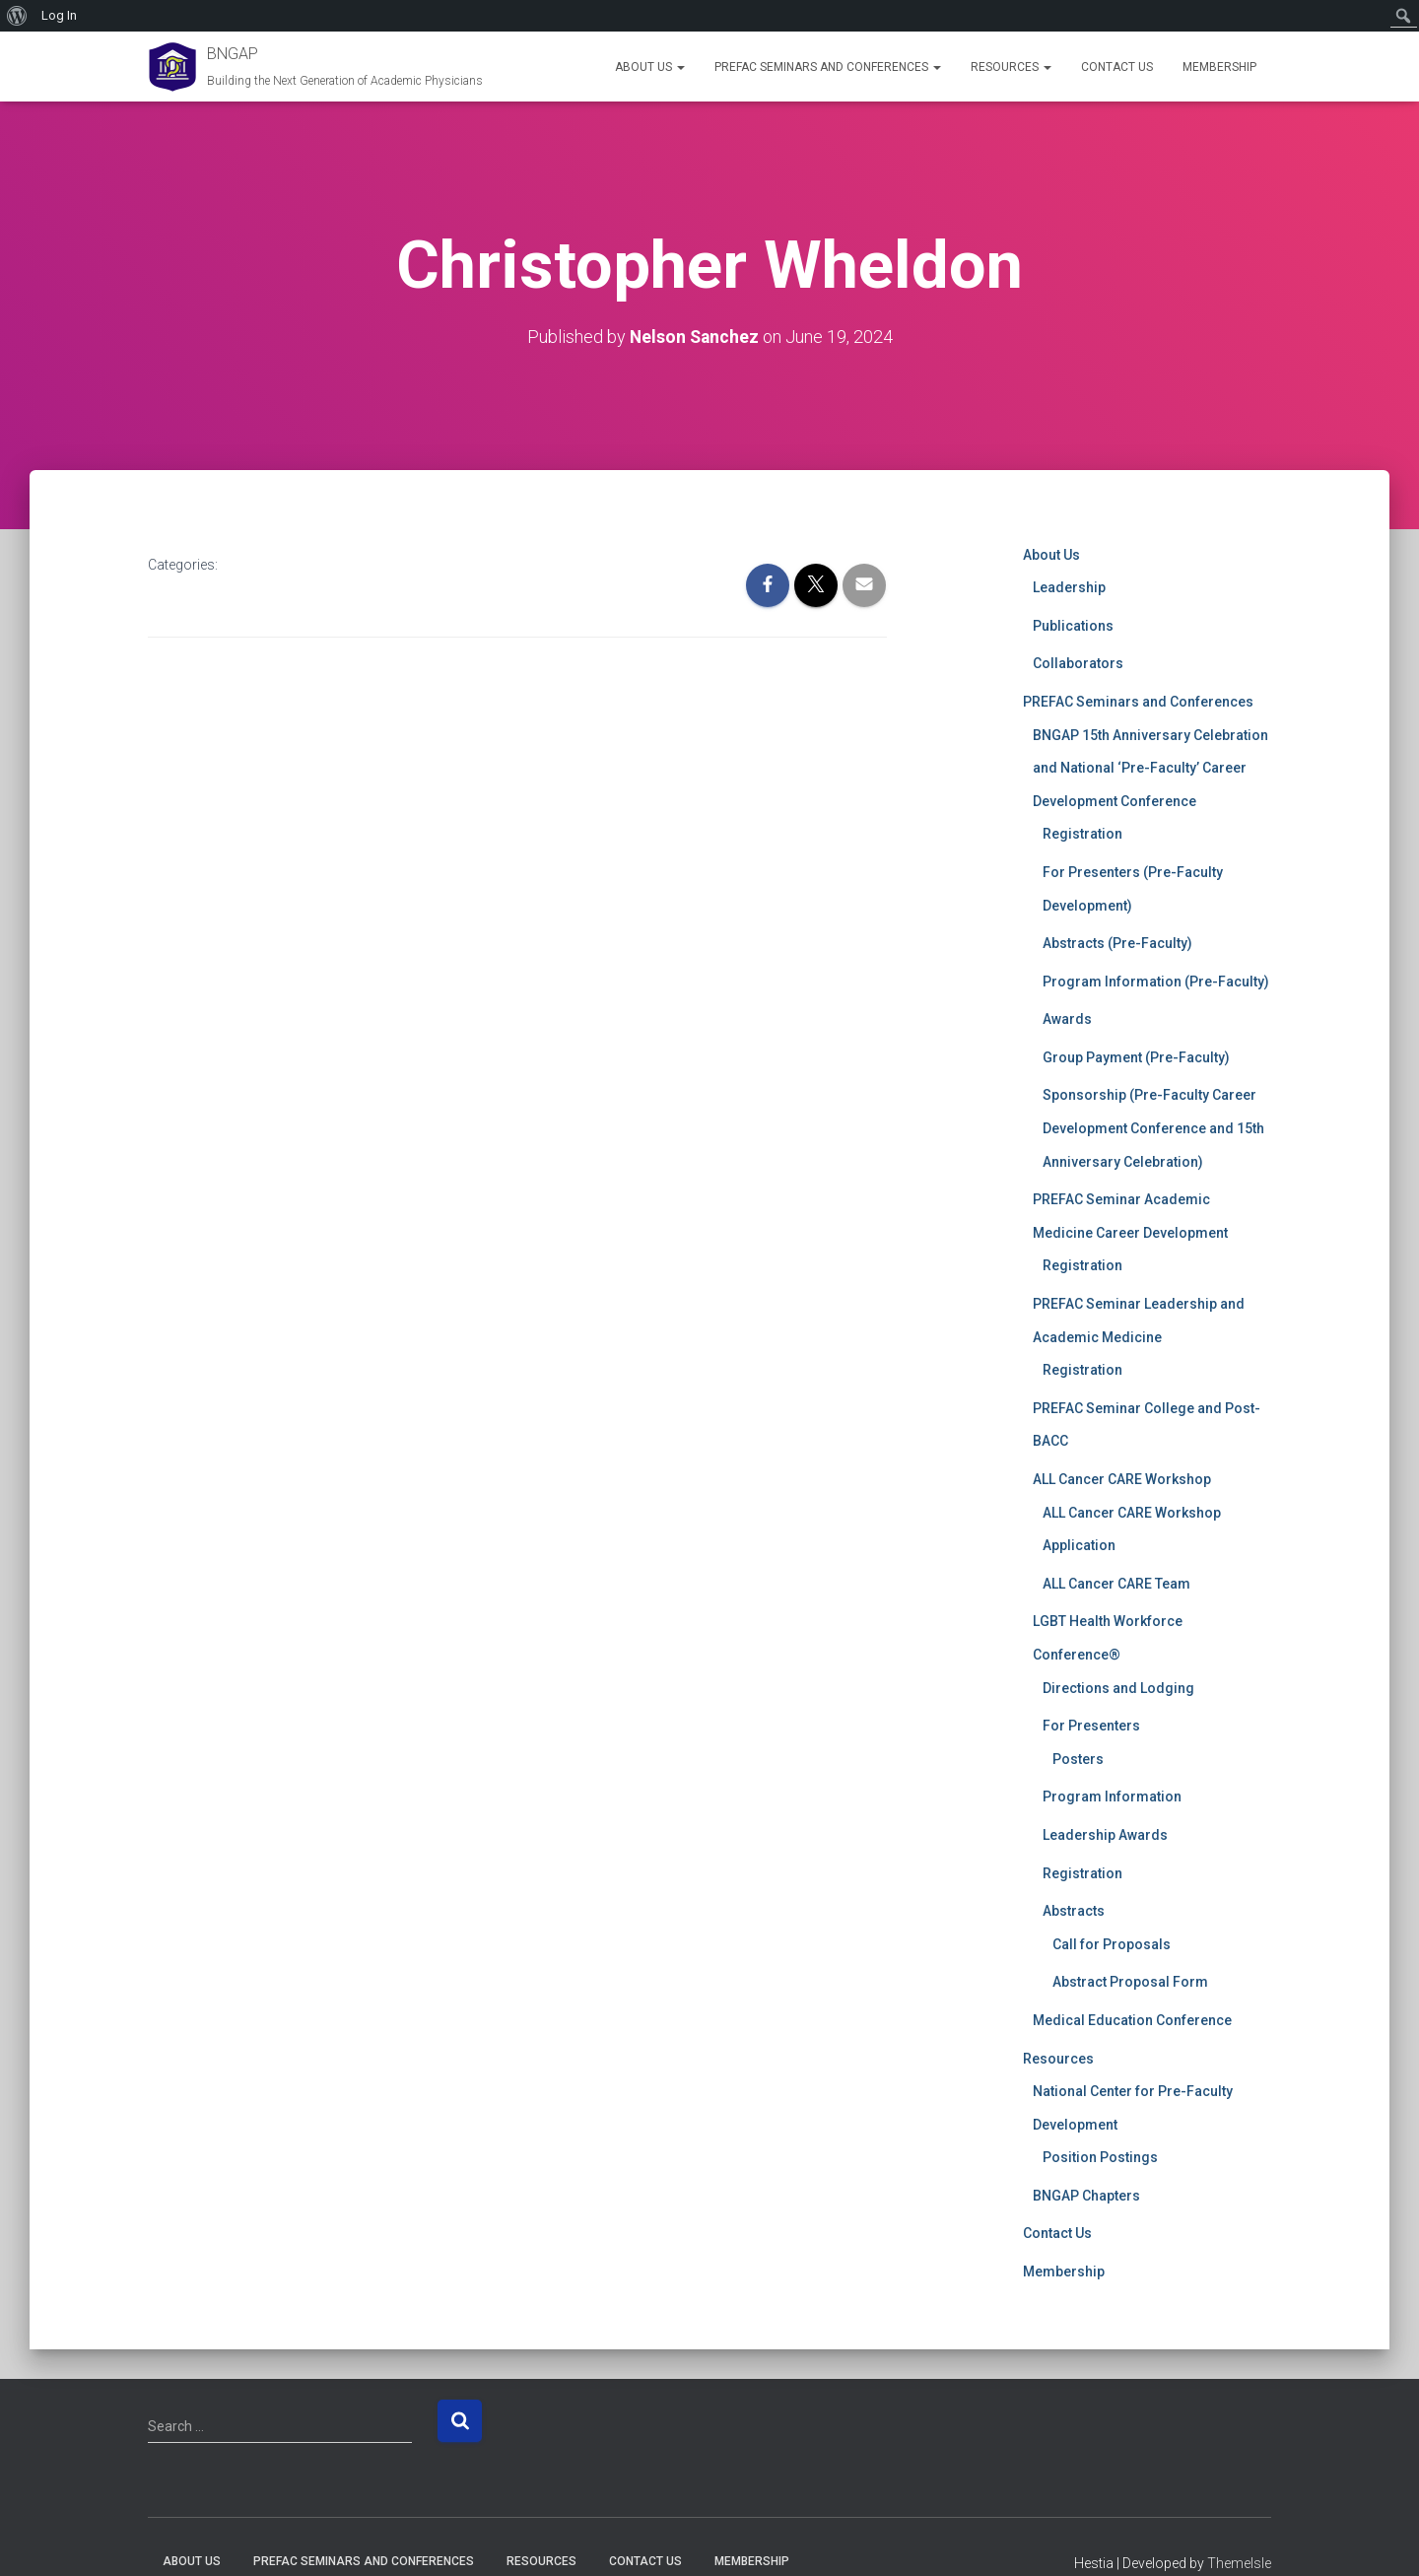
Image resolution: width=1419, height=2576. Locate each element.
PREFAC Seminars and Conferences (827, 67)
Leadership (1069, 587)
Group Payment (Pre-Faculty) (1136, 1056)
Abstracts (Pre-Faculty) (1117, 942)
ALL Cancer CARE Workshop (1122, 1478)
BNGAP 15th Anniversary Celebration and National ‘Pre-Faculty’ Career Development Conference (1150, 767)
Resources (1011, 67)
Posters (1078, 1758)
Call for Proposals (1111, 1943)
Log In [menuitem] (59, 15)
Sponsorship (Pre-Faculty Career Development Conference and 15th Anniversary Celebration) (1153, 1128)
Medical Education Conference (1132, 2019)
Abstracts (1074, 1910)
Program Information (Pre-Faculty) (1156, 980)
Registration (1082, 834)
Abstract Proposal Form (1130, 1982)
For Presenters (1091, 1725)
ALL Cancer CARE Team (1116, 1583)
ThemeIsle (1239, 2563)
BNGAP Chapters (1086, 2195)
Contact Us (1117, 67)
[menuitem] (17, 16)
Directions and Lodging (1118, 1687)
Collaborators (1078, 663)
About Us (650, 67)
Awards (1067, 1019)
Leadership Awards (1105, 1834)
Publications (1073, 625)
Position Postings (1100, 2157)
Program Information (1112, 1796)
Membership (1219, 67)
